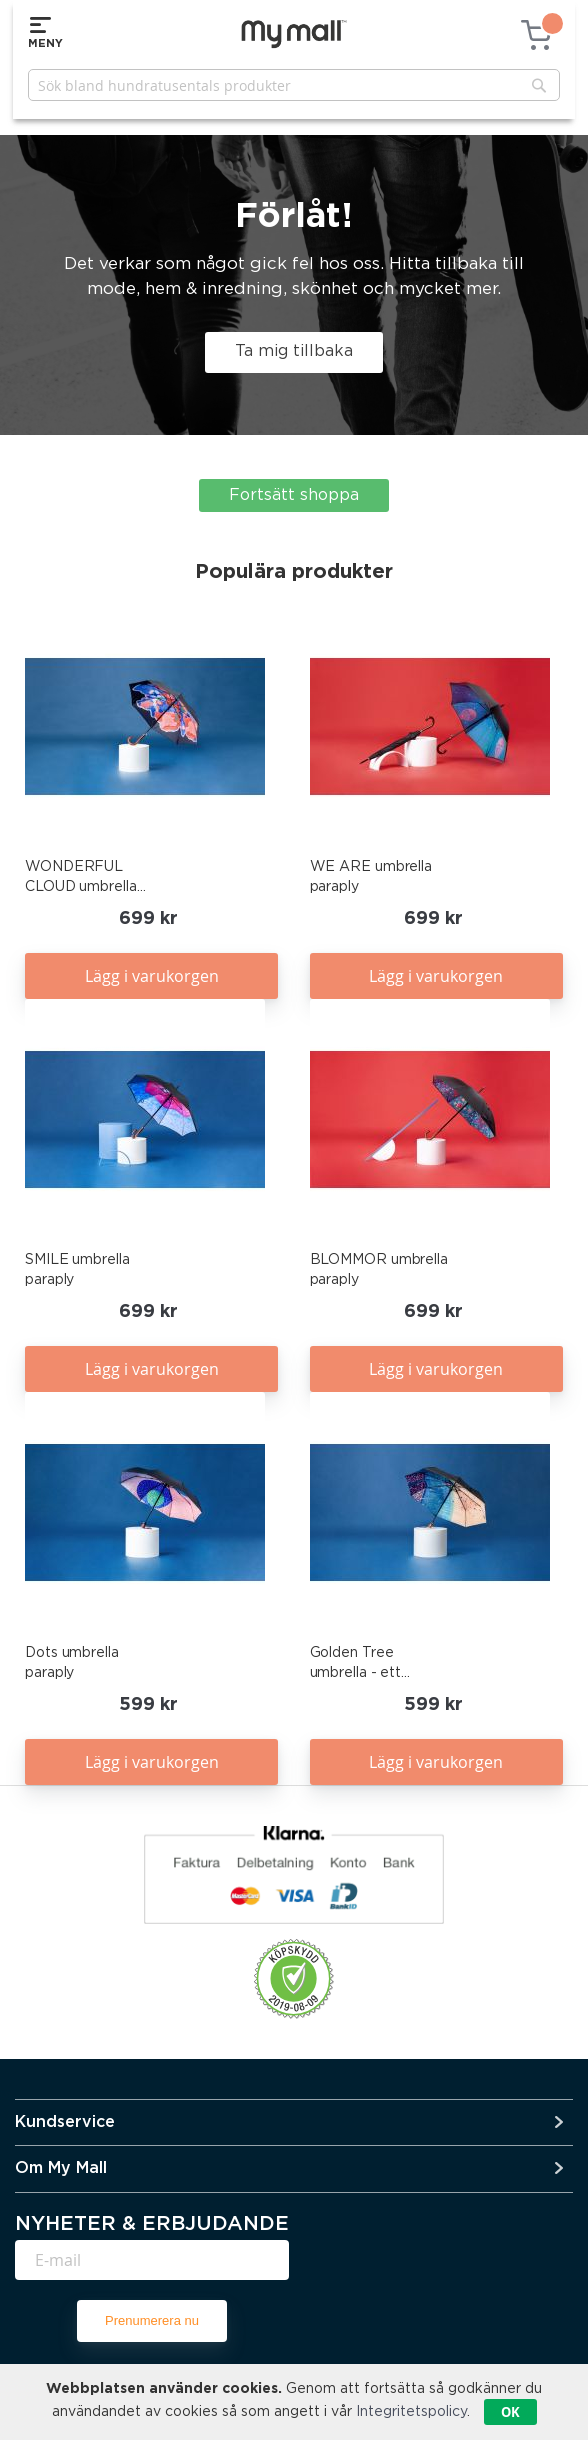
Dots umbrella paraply (72, 1663)
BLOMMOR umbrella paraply (379, 1270)
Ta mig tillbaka (294, 351)
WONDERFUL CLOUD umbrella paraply (81, 879)
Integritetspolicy (411, 2412)
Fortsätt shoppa (294, 495)
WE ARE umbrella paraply (371, 877)
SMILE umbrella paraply (77, 1270)
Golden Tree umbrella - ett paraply (356, 1665)
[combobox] (294, 85)
